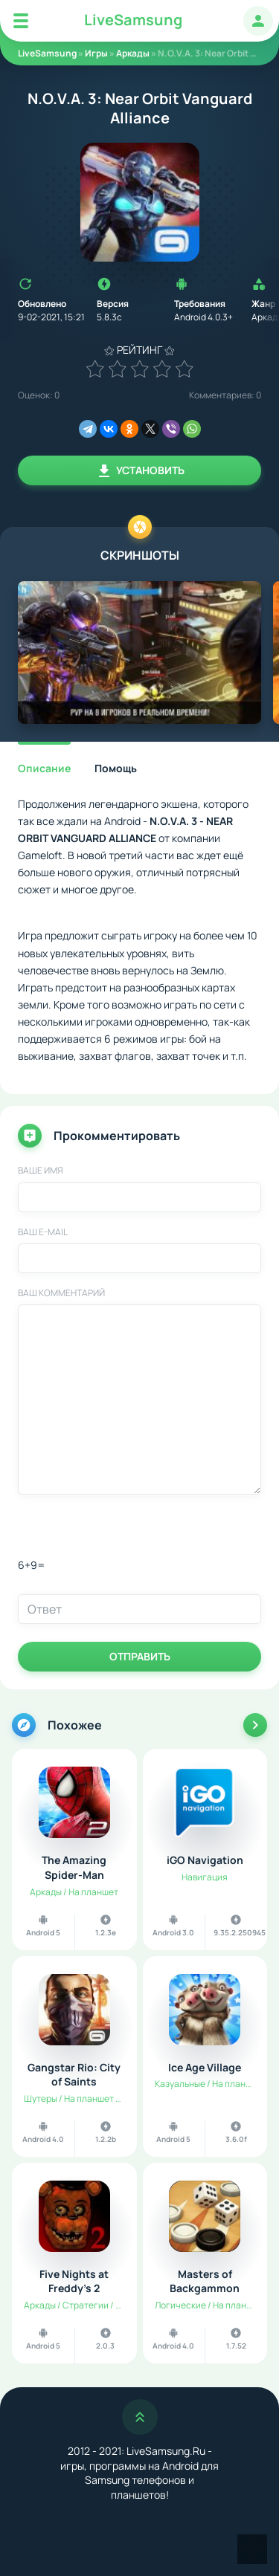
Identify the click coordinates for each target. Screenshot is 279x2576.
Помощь (115, 768)
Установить (140, 471)
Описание (44, 768)
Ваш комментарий (61, 1293)
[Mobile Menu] (21, 21)
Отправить (139, 1656)
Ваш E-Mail (43, 1232)
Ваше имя (40, 1170)
